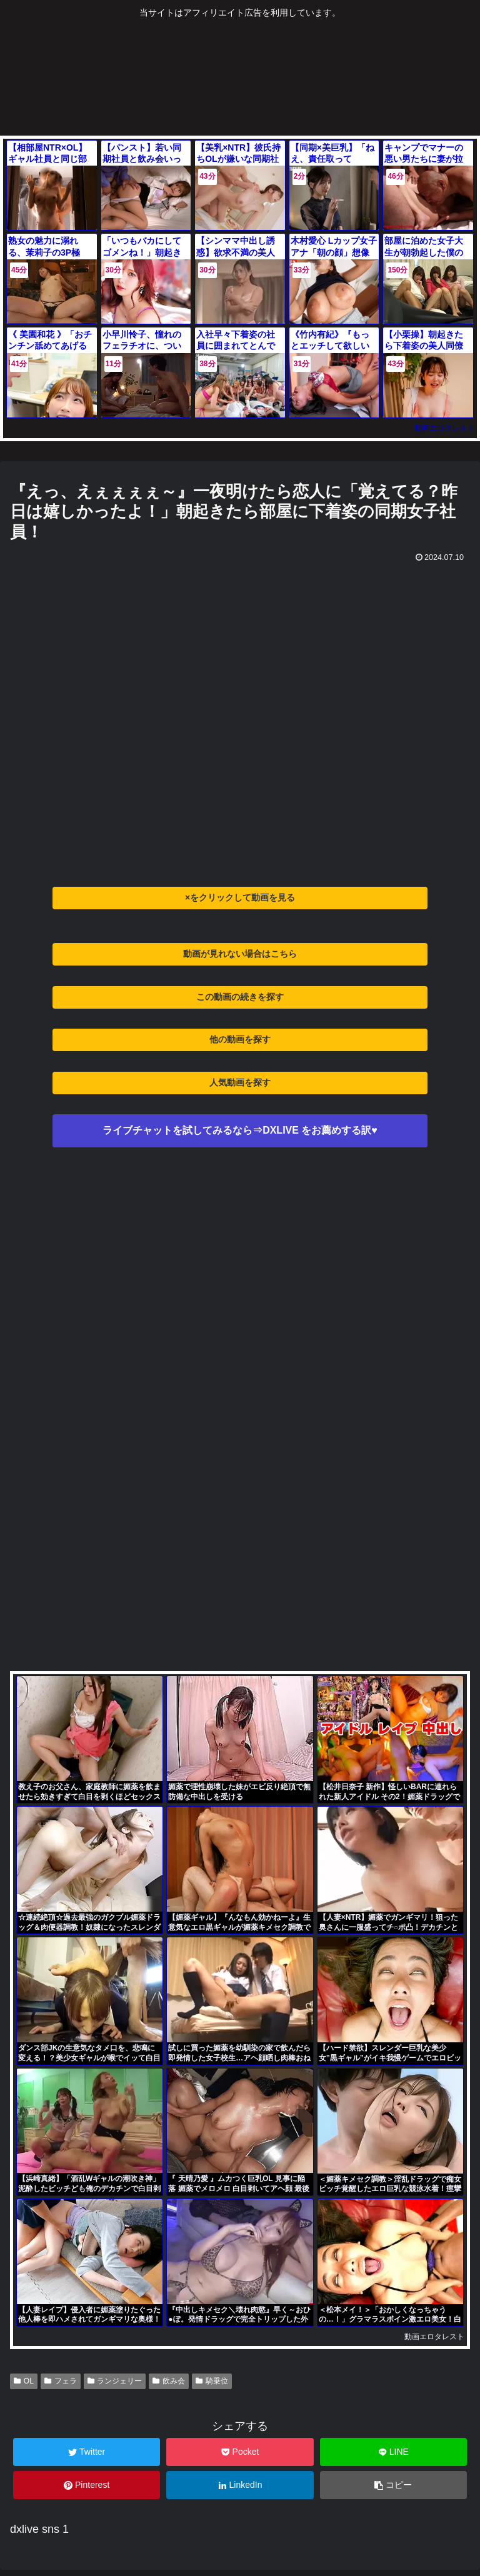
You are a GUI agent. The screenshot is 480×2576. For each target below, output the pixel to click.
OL (24, 2381)
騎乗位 (212, 2381)
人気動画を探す (240, 1082)
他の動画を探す (240, 1039)
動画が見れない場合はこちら (240, 954)
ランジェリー (115, 2381)
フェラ (60, 2381)
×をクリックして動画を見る (240, 897)
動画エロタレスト (444, 428)
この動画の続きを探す (240, 997)
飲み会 (168, 2381)
